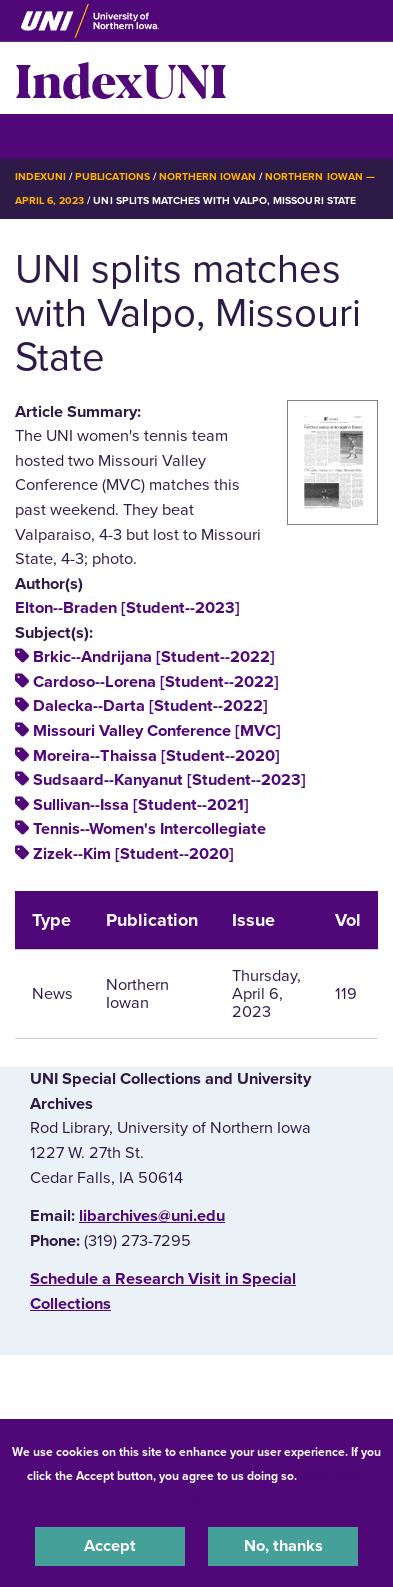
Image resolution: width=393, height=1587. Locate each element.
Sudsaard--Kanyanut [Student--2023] (169, 780)
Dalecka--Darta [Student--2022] (150, 706)
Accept (110, 1546)
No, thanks (283, 1546)
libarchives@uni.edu (152, 1216)
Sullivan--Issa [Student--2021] (141, 805)
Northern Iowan (207, 176)
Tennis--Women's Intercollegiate (149, 829)
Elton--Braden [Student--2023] (127, 608)
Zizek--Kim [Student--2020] (133, 854)
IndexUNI (121, 78)
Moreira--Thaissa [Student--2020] (156, 756)
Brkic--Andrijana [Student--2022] (154, 657)
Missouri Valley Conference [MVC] (157, 731)
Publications (112, 176)
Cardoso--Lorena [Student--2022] (156, 682)
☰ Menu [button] (50, 135)
